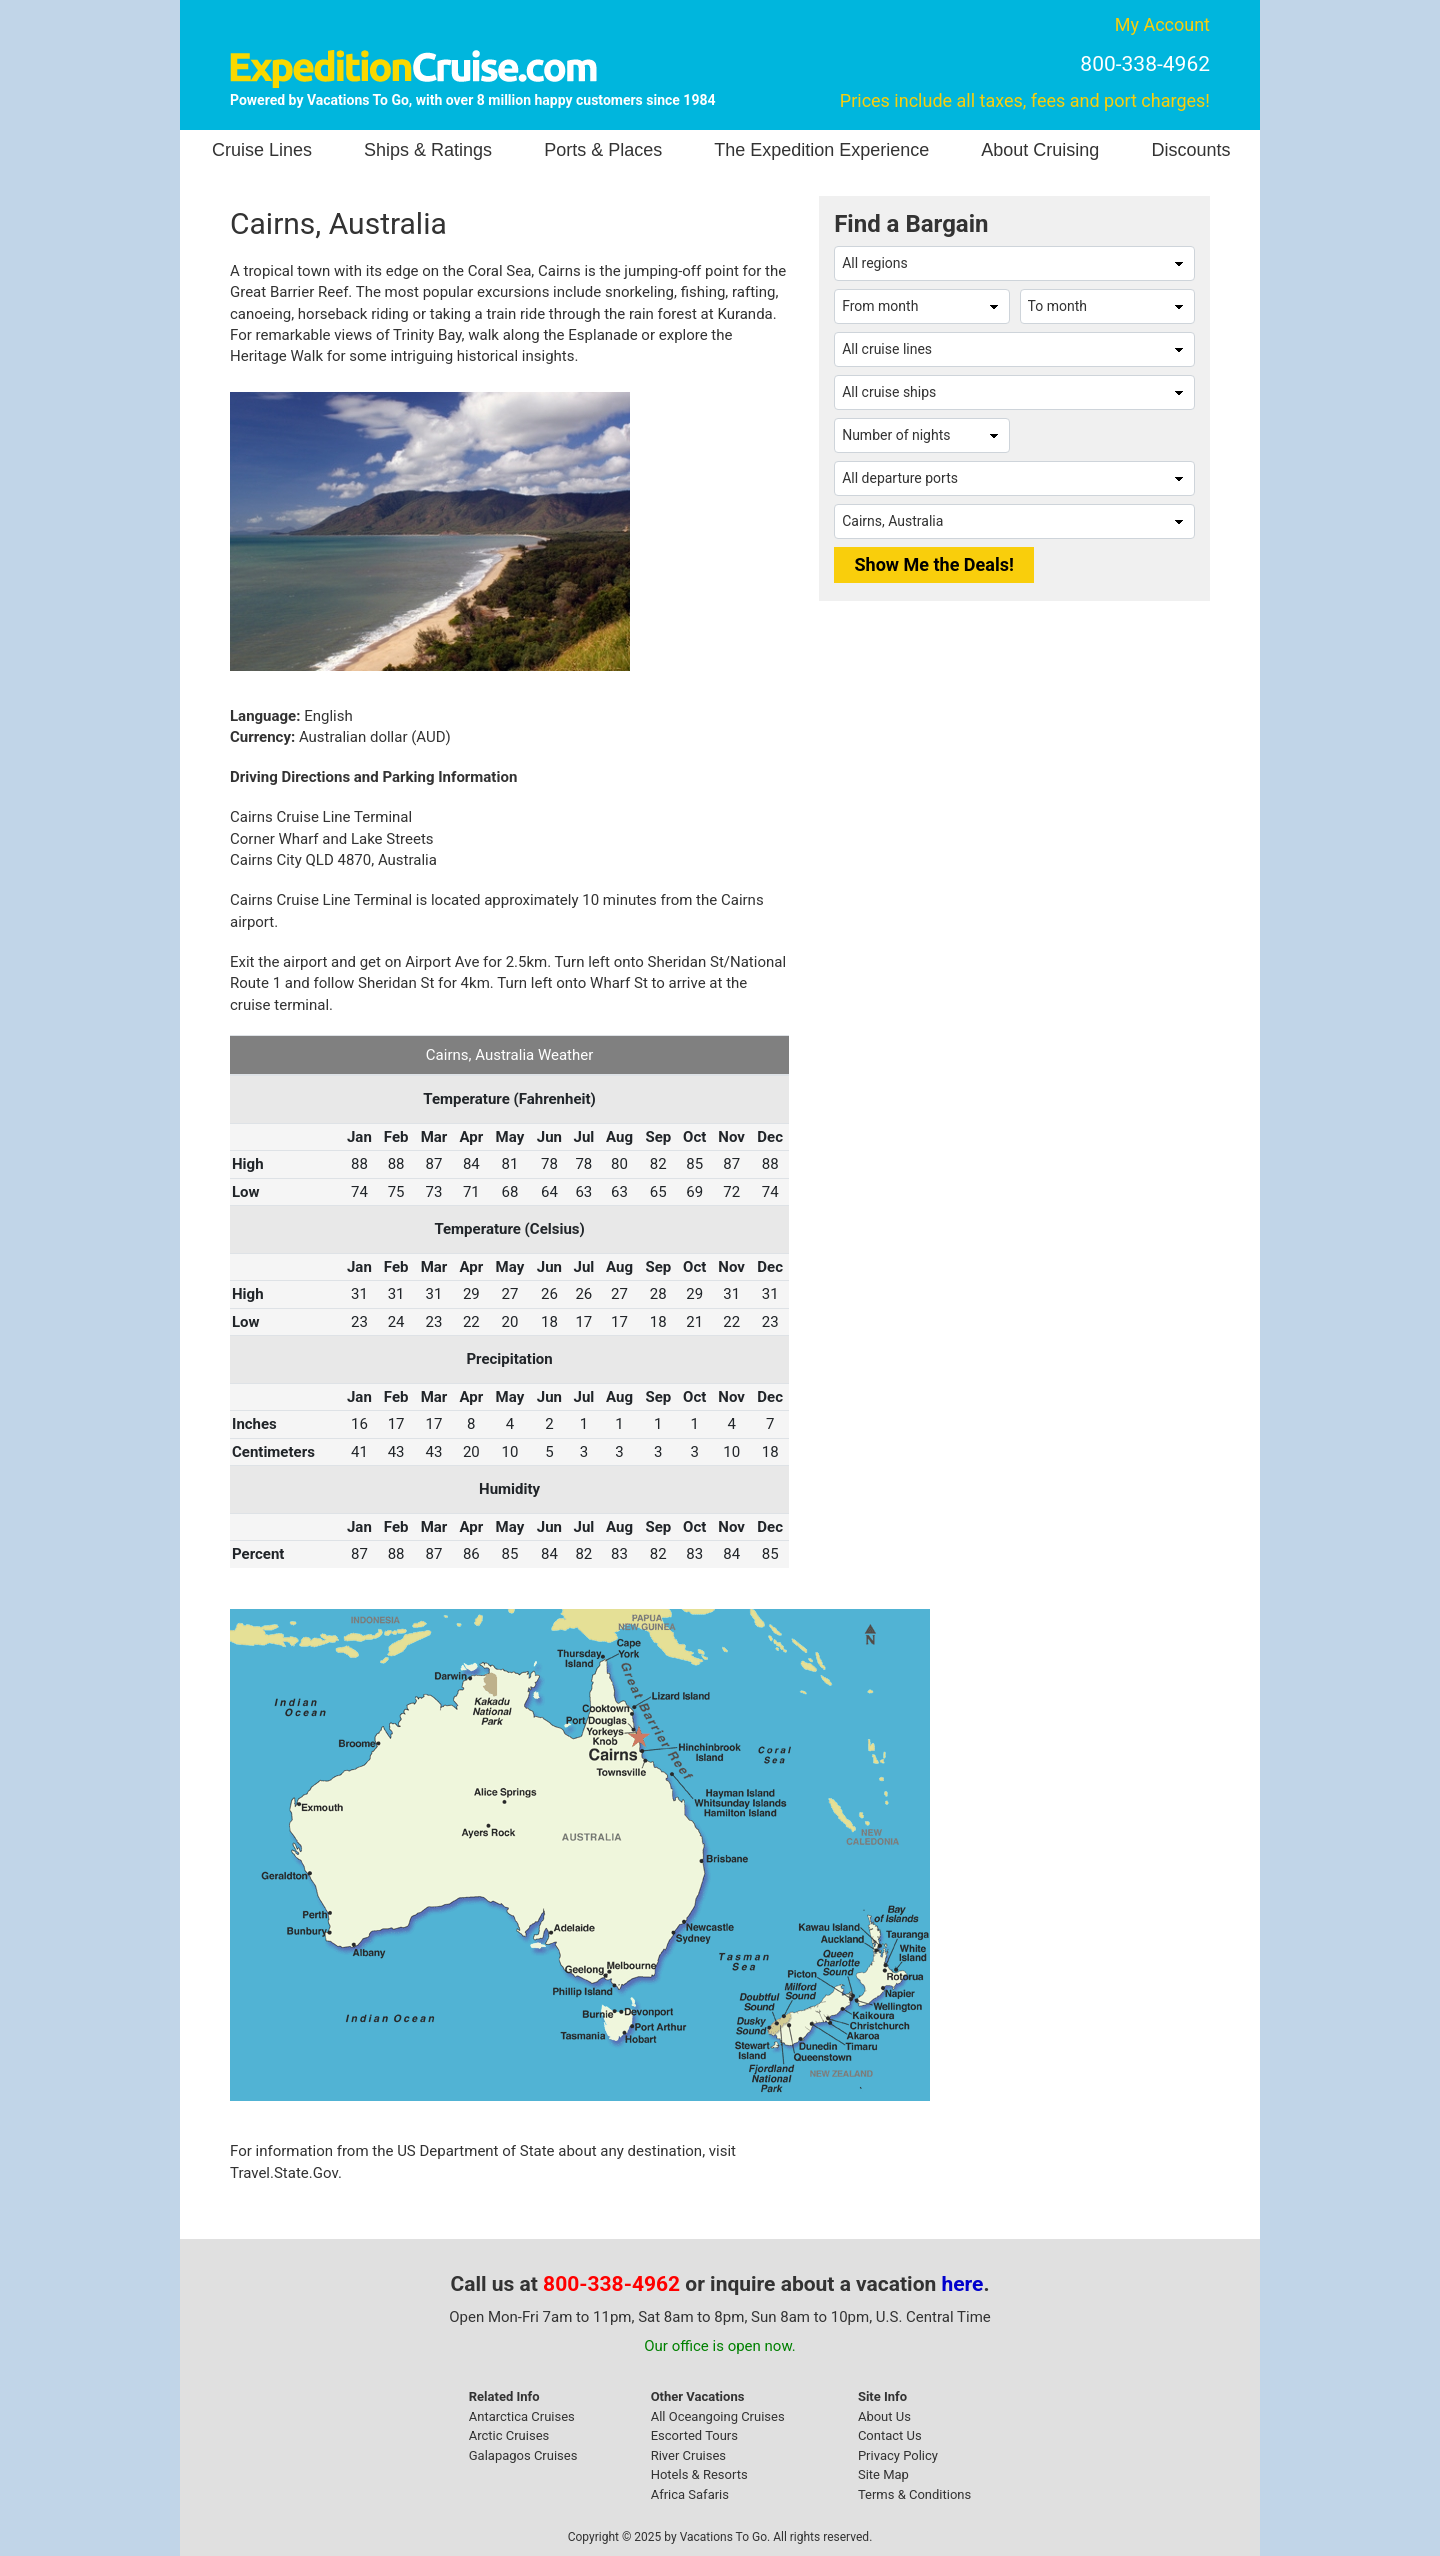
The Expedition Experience (821, 150)
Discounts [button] (1190, 150)
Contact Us (890, 2435)
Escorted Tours (694, 2435)
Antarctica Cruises (522, 2416)
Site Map (883, 2474)
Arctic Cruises (509, 2435)
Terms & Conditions (914, 2494)
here (963, 2284)
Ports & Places (603, 150)
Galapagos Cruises (523, 2455)
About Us (884, 2416)
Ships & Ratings (428, 150)
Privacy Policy (898, 2455)
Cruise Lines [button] (262, 150)
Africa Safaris (690, 2494)
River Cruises (688, 2455)
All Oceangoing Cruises (718, 2416)
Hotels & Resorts (699, 2474)
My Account (1162, 24)
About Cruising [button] (1040, 150)
